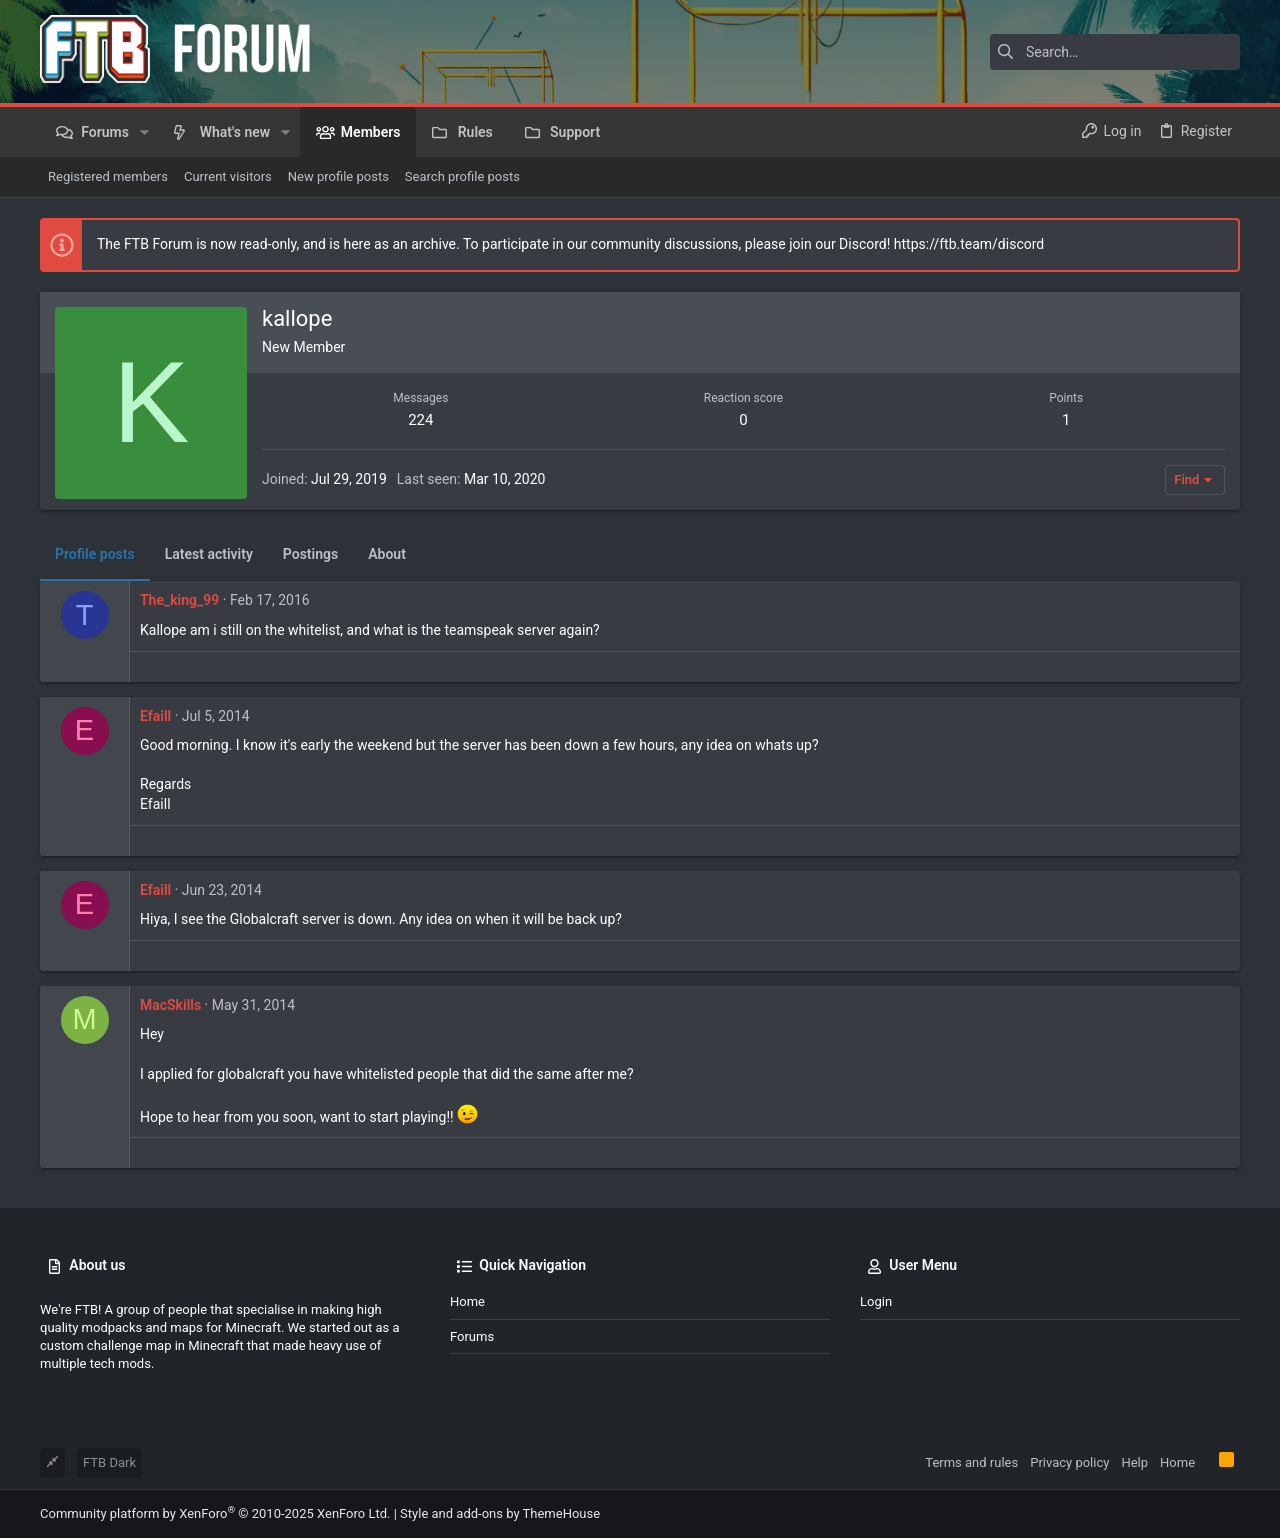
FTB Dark (109, 1462)
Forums (472, 1336)
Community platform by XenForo (215, 1513)
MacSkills (170, 1005)
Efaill (155, 716)
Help (1134, 1462)
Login (876, 1301)
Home (467, 1301)
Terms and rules (971, 1462)
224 (420, 420)
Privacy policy (1069, 1462)
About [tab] (387, 554)
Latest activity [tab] (209, 554)
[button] (144, 132)
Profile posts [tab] (95, 554)
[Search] (1115, 52)
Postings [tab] (310, 554)
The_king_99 (179, 600)
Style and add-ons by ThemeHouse (500, 1513)
